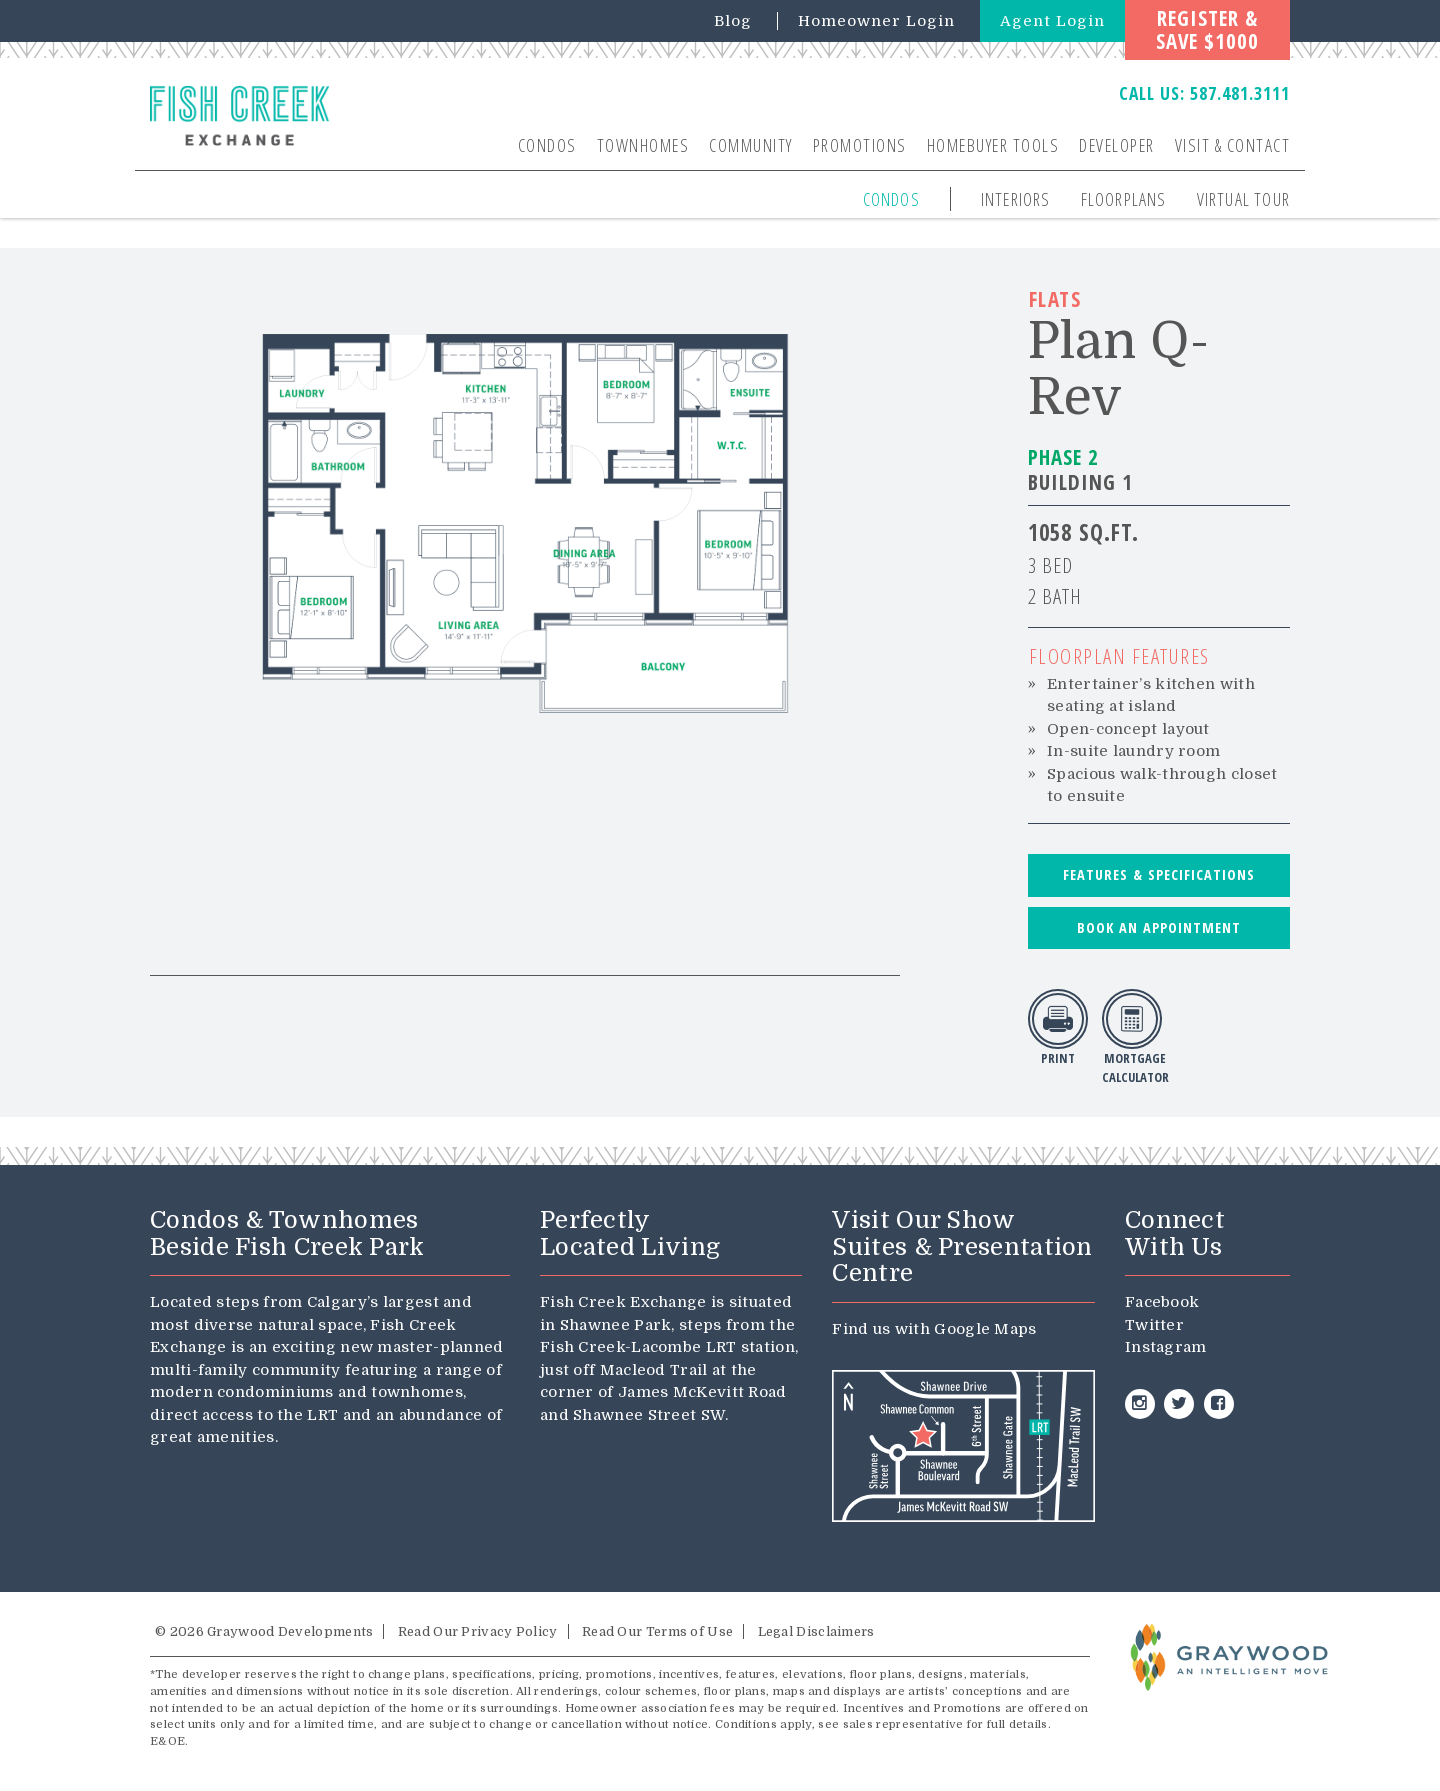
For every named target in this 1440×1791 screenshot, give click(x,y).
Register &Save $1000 (1207, 29)
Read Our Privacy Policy (478, 1631)
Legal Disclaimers (816, 1631)
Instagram (1166, 1347)
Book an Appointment (1159, 927)
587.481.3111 (1240, 93)
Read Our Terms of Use (657, 1631)
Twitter (1154, 1325)
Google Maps (985, 1329)
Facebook (1162, 1302)
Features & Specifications (1159, 874)
